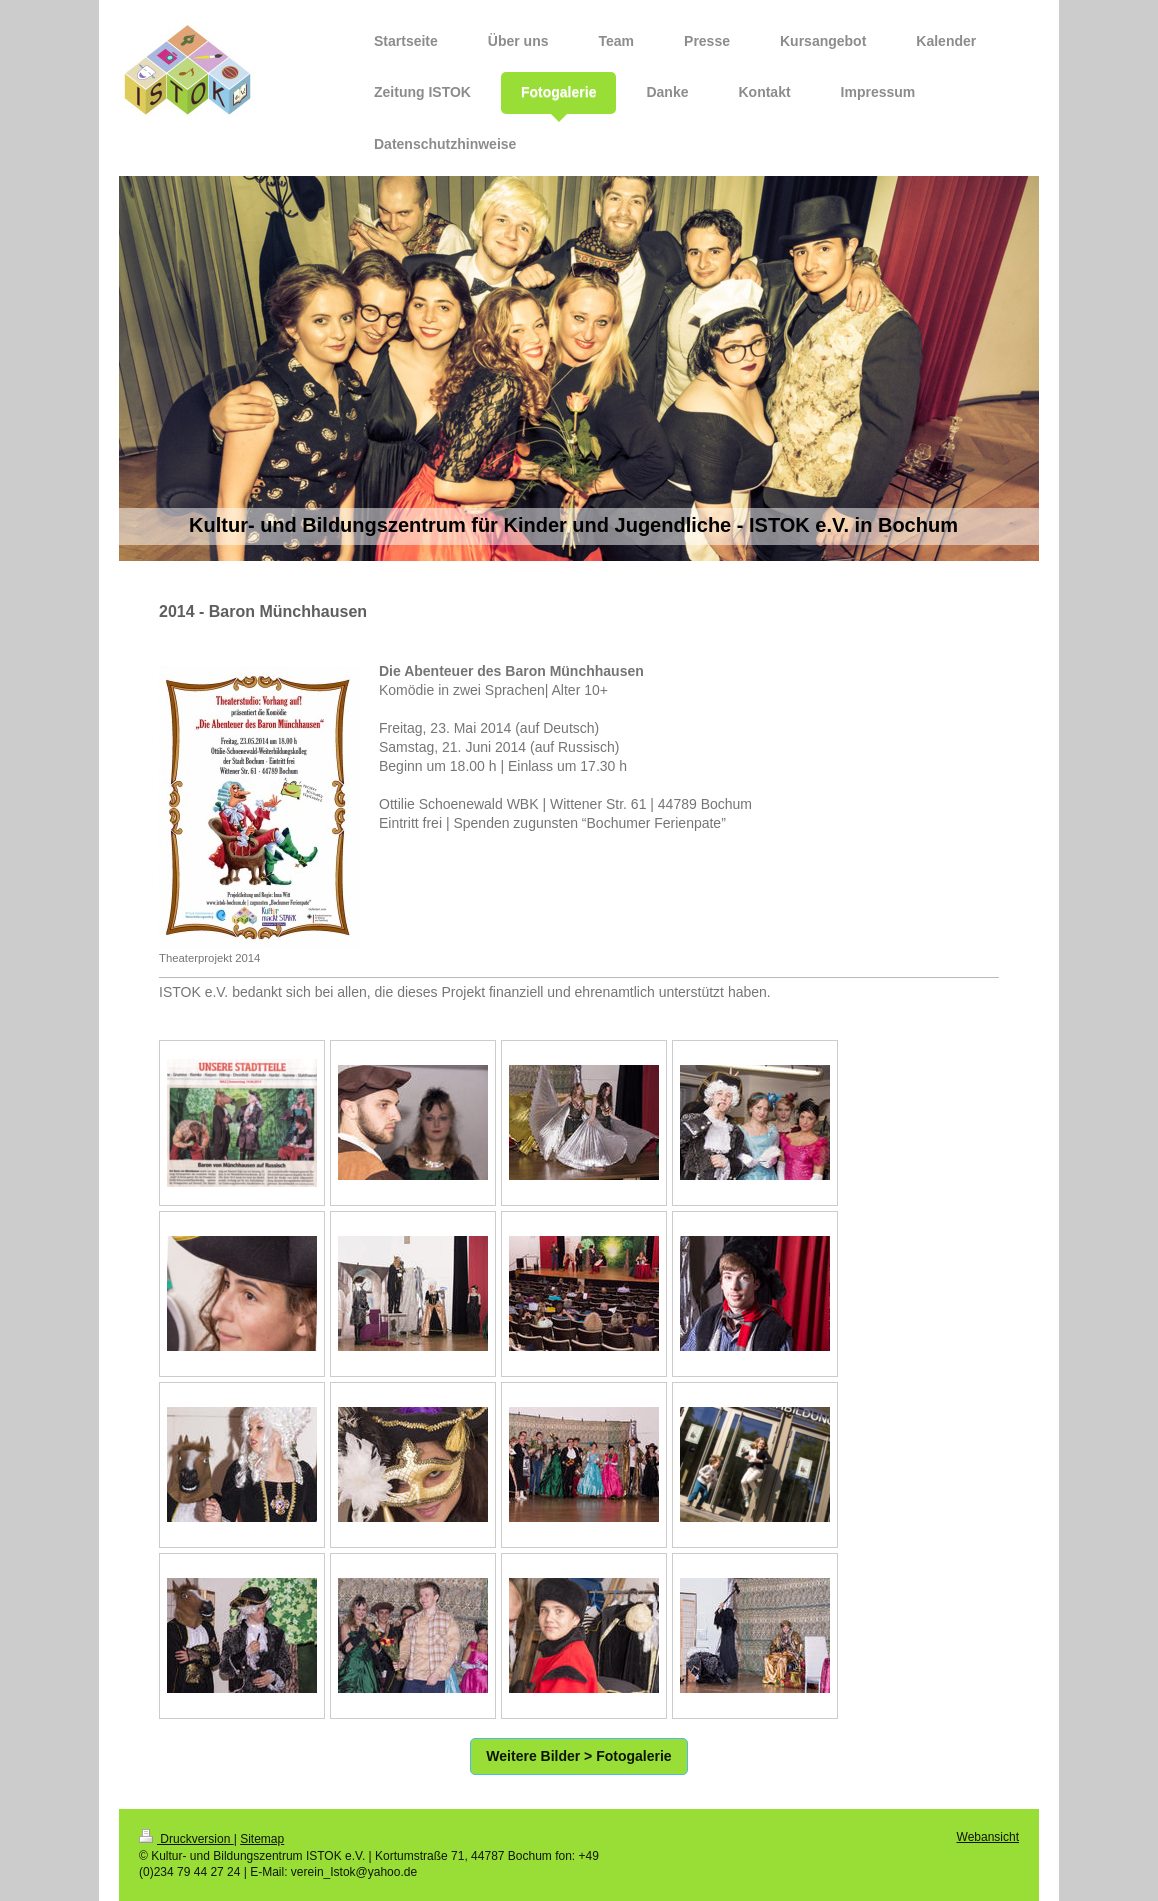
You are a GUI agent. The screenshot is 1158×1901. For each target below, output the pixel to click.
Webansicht (988, 1837)
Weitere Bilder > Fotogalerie (578, 1756)
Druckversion (186, 1839)
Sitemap (262, 1839)
